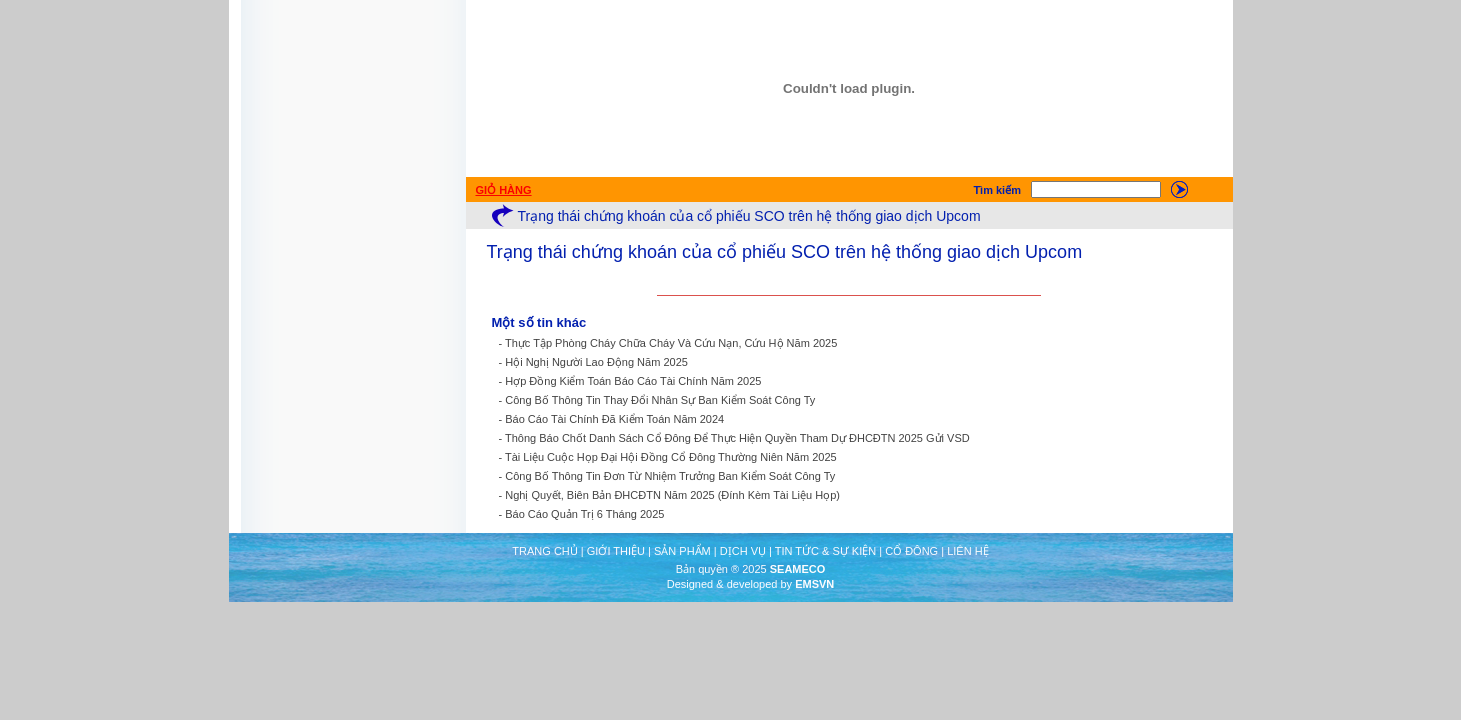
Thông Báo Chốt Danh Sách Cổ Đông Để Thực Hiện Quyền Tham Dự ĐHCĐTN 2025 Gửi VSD (737, 438)
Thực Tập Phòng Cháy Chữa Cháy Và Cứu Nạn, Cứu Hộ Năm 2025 (671, 343)
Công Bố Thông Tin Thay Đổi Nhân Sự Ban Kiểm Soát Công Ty (660, 400)
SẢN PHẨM (682, 551)
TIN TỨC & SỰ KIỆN (825, 551)
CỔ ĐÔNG (911, 551)
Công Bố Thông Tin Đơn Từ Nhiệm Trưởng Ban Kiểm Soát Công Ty (670, 476)
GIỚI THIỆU (616, 551)
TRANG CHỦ (544, 551)
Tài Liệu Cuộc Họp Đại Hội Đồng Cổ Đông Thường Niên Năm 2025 (671, 457)
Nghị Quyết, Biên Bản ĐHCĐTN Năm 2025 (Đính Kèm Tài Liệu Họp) (672, 495)
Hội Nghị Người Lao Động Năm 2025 (596, 362)
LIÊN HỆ (967, 551)
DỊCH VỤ (743, 551)
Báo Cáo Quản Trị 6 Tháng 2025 (584, 514)
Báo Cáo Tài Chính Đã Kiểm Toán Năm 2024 (614, 419)
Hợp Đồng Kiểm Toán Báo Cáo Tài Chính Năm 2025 (633, 381)
